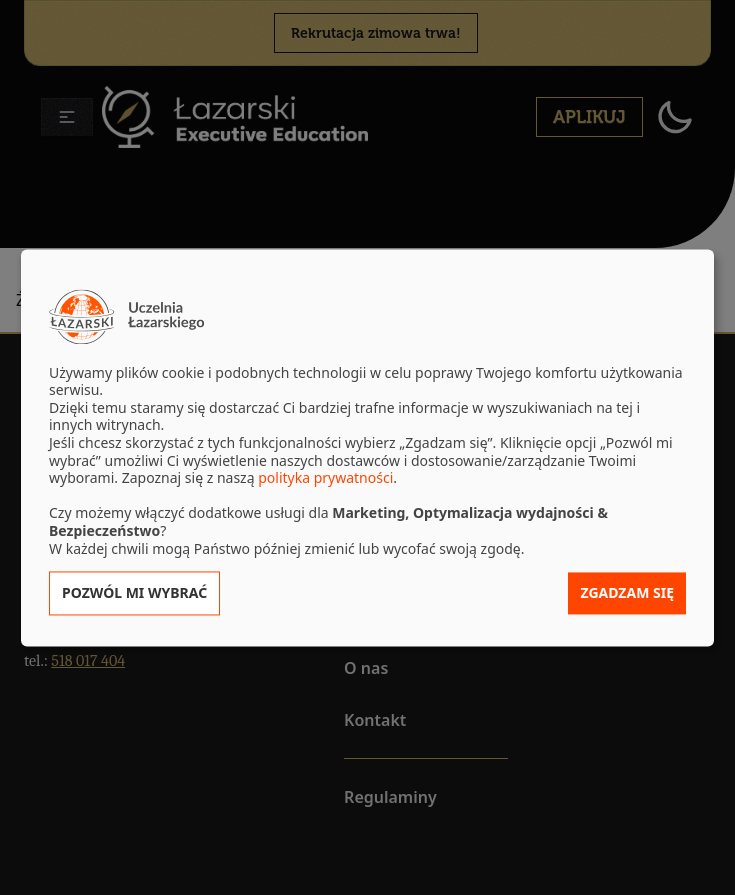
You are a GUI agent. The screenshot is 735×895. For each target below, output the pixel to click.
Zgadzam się (627, 593)
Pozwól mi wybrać (134, 593)
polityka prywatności (325, 478)
